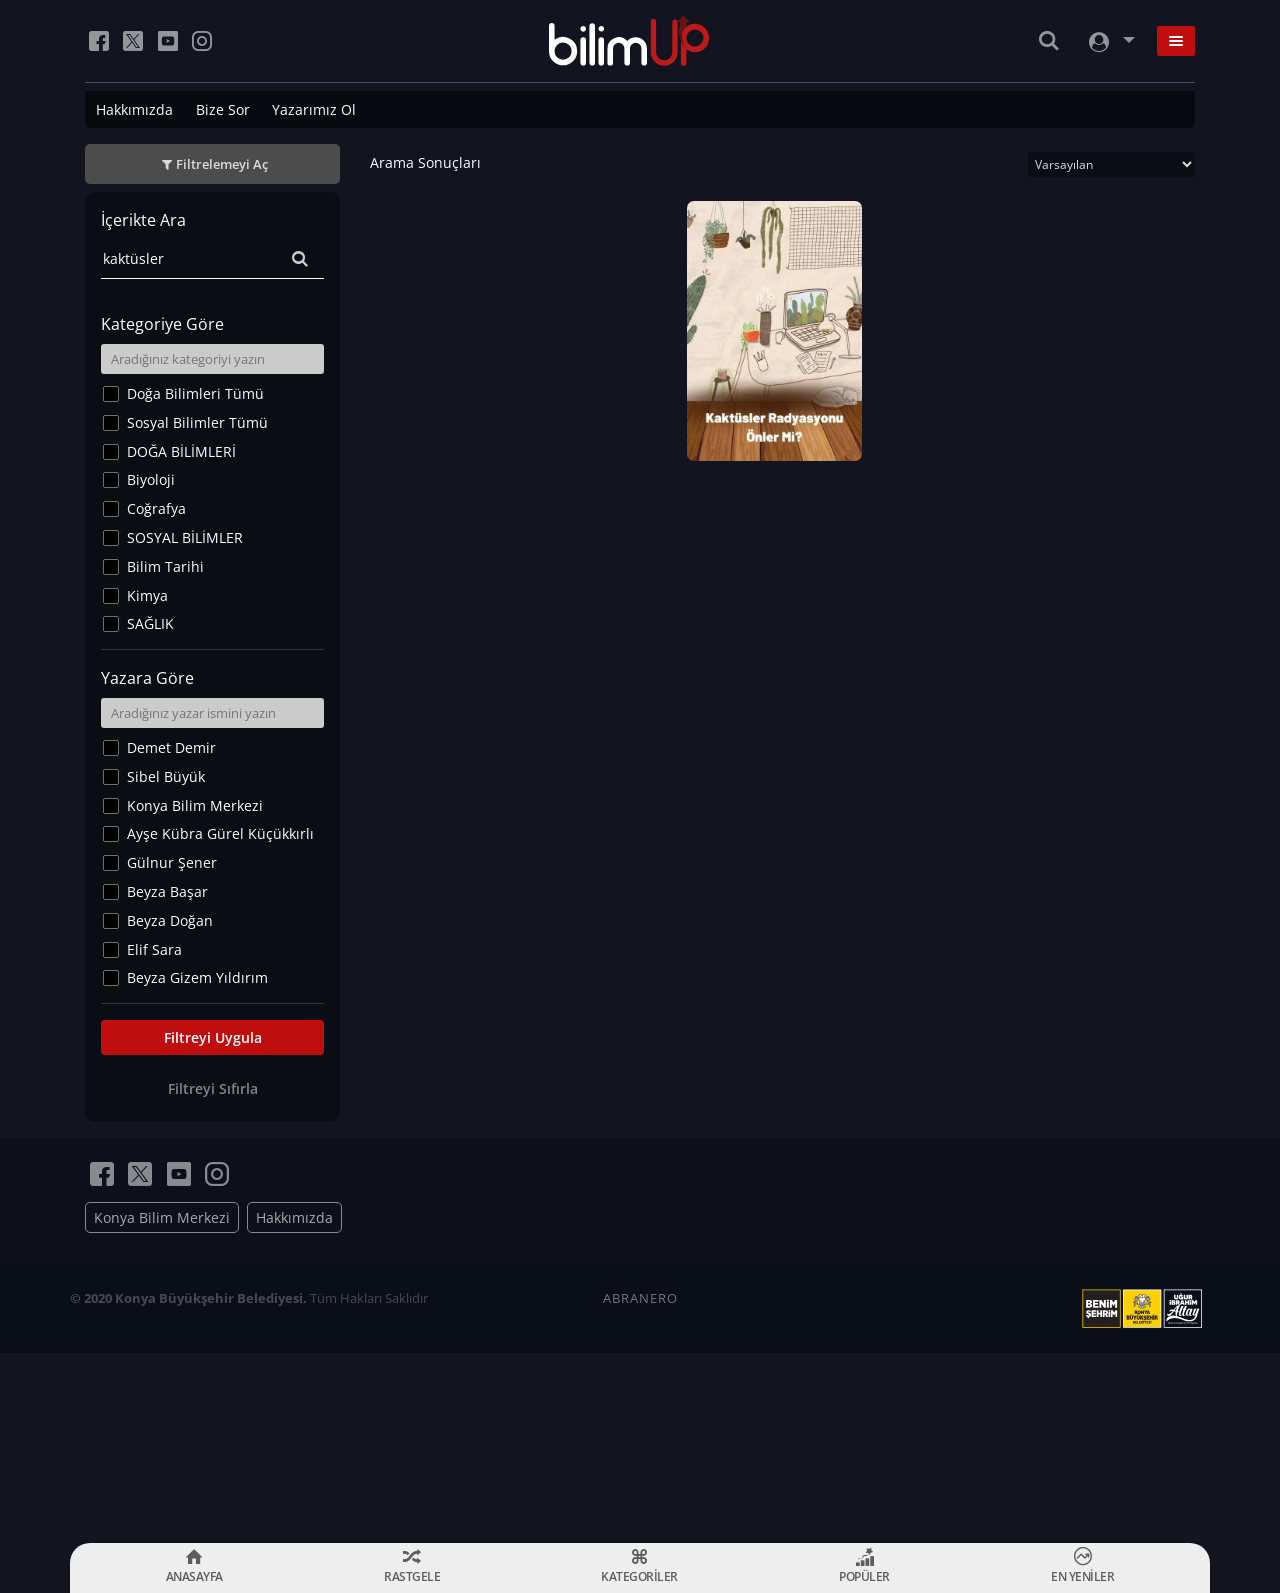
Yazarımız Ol (314, 109)
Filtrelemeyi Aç (222, 164)
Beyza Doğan (170, 920)
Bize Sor (223, 109)
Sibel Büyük (166, 776)
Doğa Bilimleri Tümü (195, 393)
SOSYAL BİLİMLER (185, 537)
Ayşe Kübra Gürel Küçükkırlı (220, 833)
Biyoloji (151, 479)
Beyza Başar (167, 891)
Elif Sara (154, 949)
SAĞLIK (150, 623)
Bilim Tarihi (165, 566)
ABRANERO (640, 1298)
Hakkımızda (134, 109)
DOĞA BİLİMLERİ (181, 451)
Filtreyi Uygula (213, 1037)
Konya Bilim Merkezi (195, 805)
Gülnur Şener (172, 862)
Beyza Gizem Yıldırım (197, 977)
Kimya (147, 595)
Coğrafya (156, 508)
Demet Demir (171, 747)
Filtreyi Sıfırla (213, 1088)
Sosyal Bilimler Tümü (197, 422)
